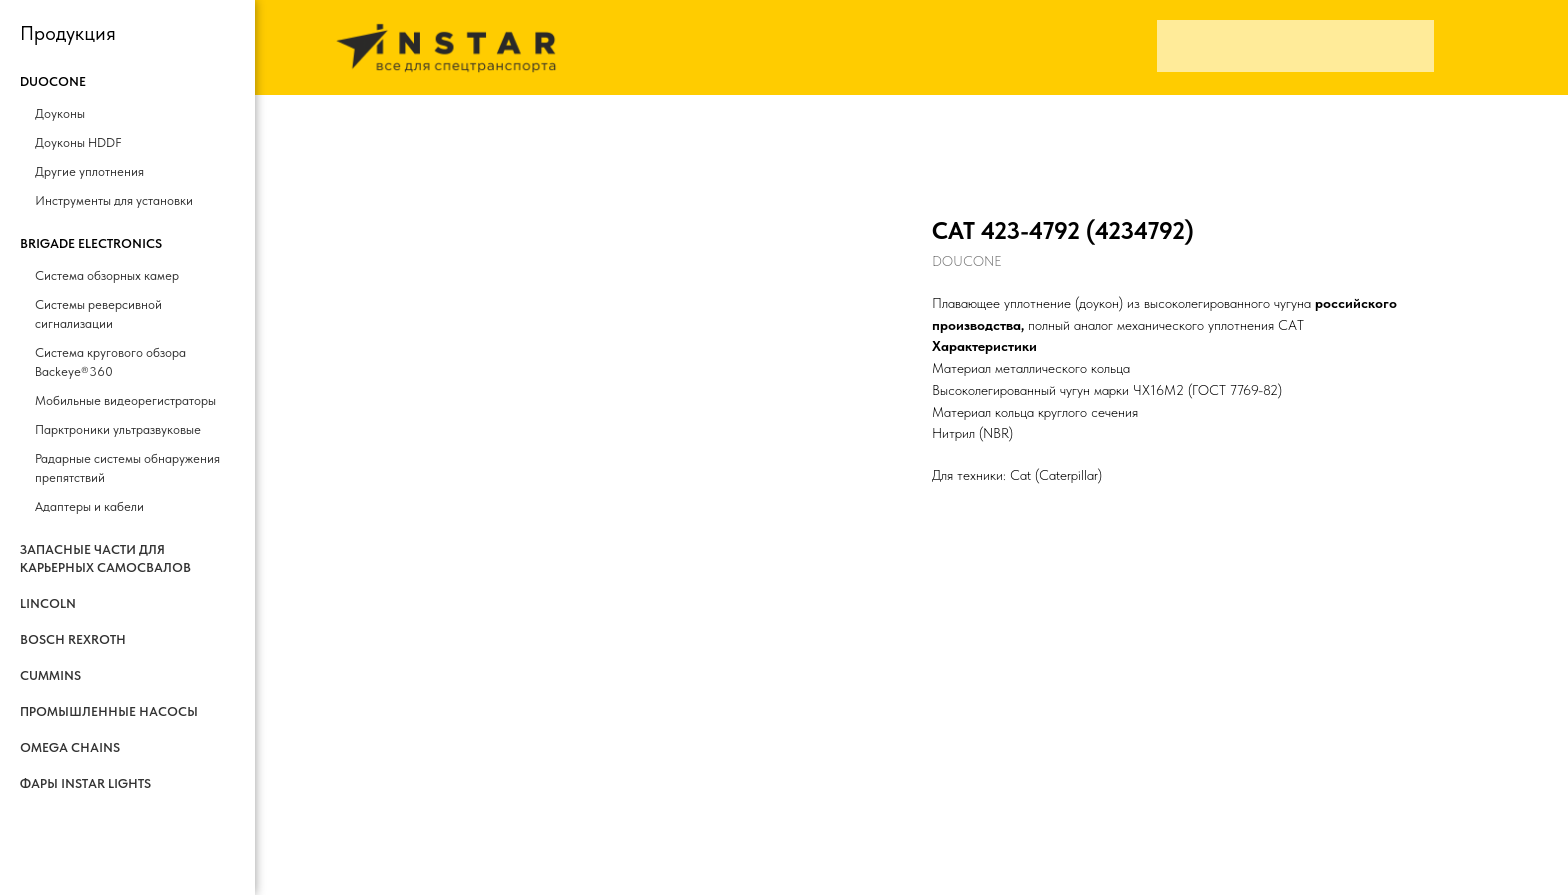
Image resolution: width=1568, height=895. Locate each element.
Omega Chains (70, 747)
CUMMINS (50, 675)
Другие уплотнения (89, 171)
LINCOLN (48, 603)
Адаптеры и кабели (89, 506)
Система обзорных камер (107, 275)
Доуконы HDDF (78, 142)
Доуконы (60, 113)
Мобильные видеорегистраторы (125, 400)
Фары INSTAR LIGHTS (85, 783)
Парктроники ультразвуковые (118, 429)
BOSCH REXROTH (73, 639)
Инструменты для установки (114, 200)
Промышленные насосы (109, 711)
